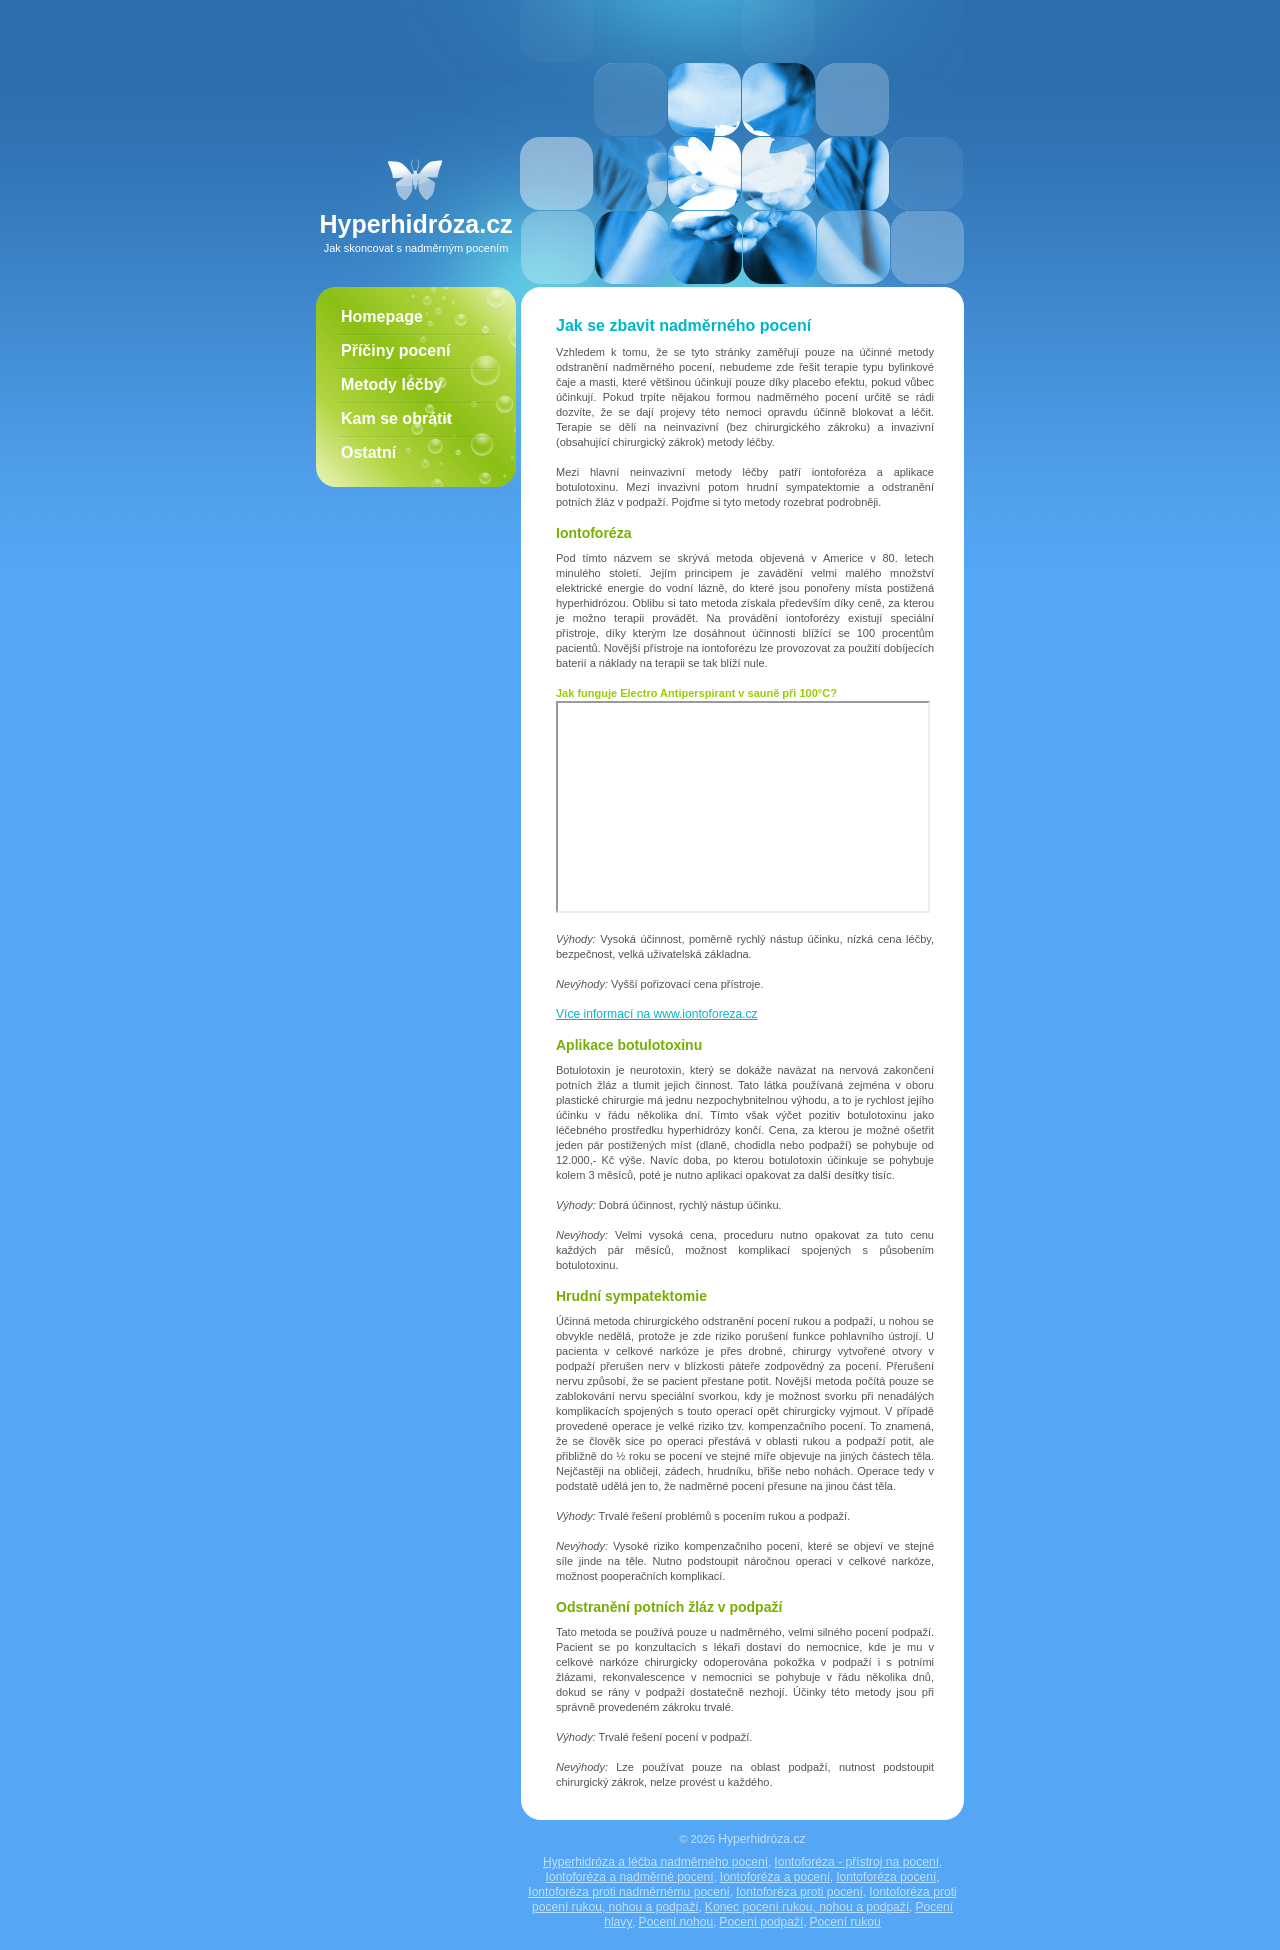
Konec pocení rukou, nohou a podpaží (807, 1907)
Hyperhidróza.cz (761, 1839)
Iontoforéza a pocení (775, 1877)
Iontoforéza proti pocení (799, 1892)
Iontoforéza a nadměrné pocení (630, 1877)
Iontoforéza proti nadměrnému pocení (629, 1892)
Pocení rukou (845, 1922)
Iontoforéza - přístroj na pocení (856, 1862)
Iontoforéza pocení (886, 1877)
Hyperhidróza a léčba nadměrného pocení (655, 1862)
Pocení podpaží (761, 1922)
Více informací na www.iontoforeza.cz (657, 1014)
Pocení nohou (676, 1922)
